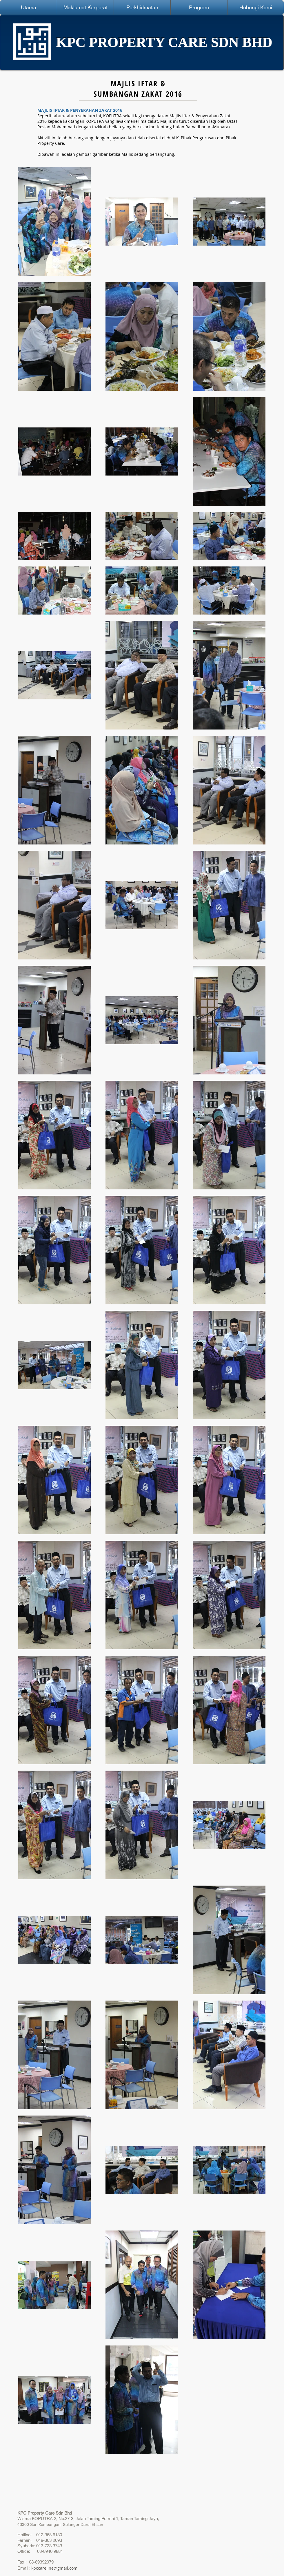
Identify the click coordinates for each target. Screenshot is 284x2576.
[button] (85, 7)
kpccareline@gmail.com (54, 2568)
